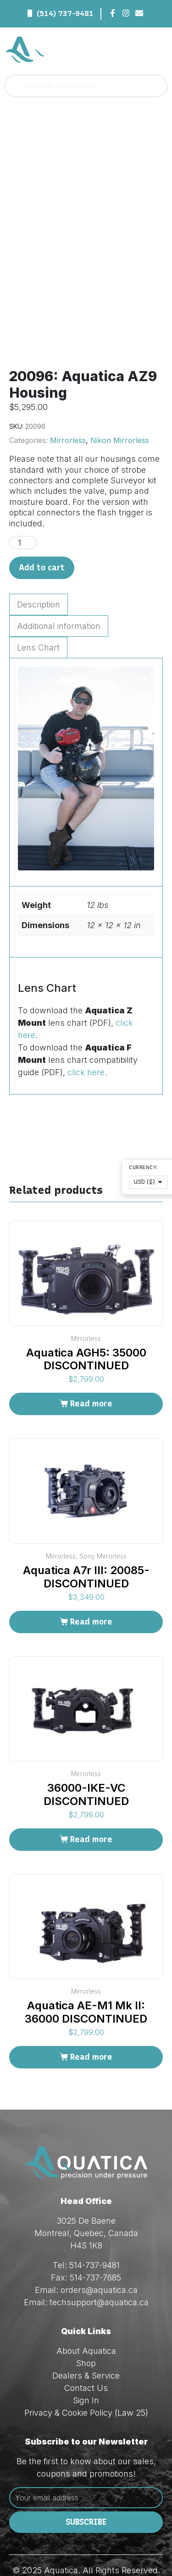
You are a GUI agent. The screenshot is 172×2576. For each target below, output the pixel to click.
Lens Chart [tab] (38, 606)
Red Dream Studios (109, 2541)
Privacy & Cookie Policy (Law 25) (86, 2371)
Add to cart (42, 526)
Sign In (86, 2359)
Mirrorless (68, 398)
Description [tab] (38, 563)
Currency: (143, 1167)
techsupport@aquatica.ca (99, 2261)
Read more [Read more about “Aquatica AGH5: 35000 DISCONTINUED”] (91, 1362)
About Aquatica (86, 2309)
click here (86, 1031)
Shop (86, 2322)
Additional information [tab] (58, 584)
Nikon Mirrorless (119, 398)
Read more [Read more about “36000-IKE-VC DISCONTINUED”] (91, 1798)
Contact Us (86, 2347)
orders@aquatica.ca (99, 2248)
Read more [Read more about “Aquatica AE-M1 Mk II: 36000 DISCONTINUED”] (91, 2015)
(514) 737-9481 (65, 13)
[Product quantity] (23, 501)
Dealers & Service (86, 2334)
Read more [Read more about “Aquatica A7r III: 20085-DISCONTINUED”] (91, 1580)
